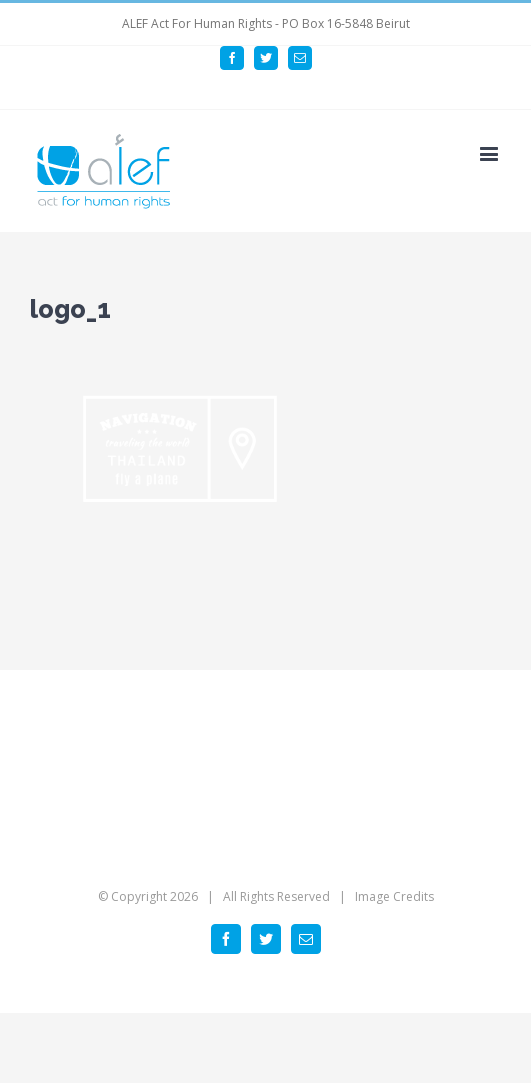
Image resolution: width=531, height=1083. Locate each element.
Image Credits (394, 896)
